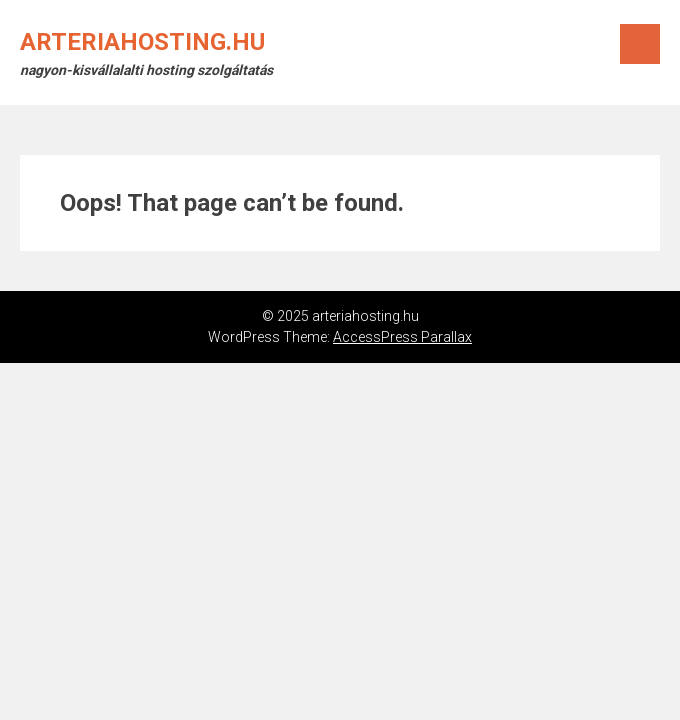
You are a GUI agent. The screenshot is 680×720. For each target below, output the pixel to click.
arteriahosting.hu (142, 42)
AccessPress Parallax (402, 337)
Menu (640, 44)
